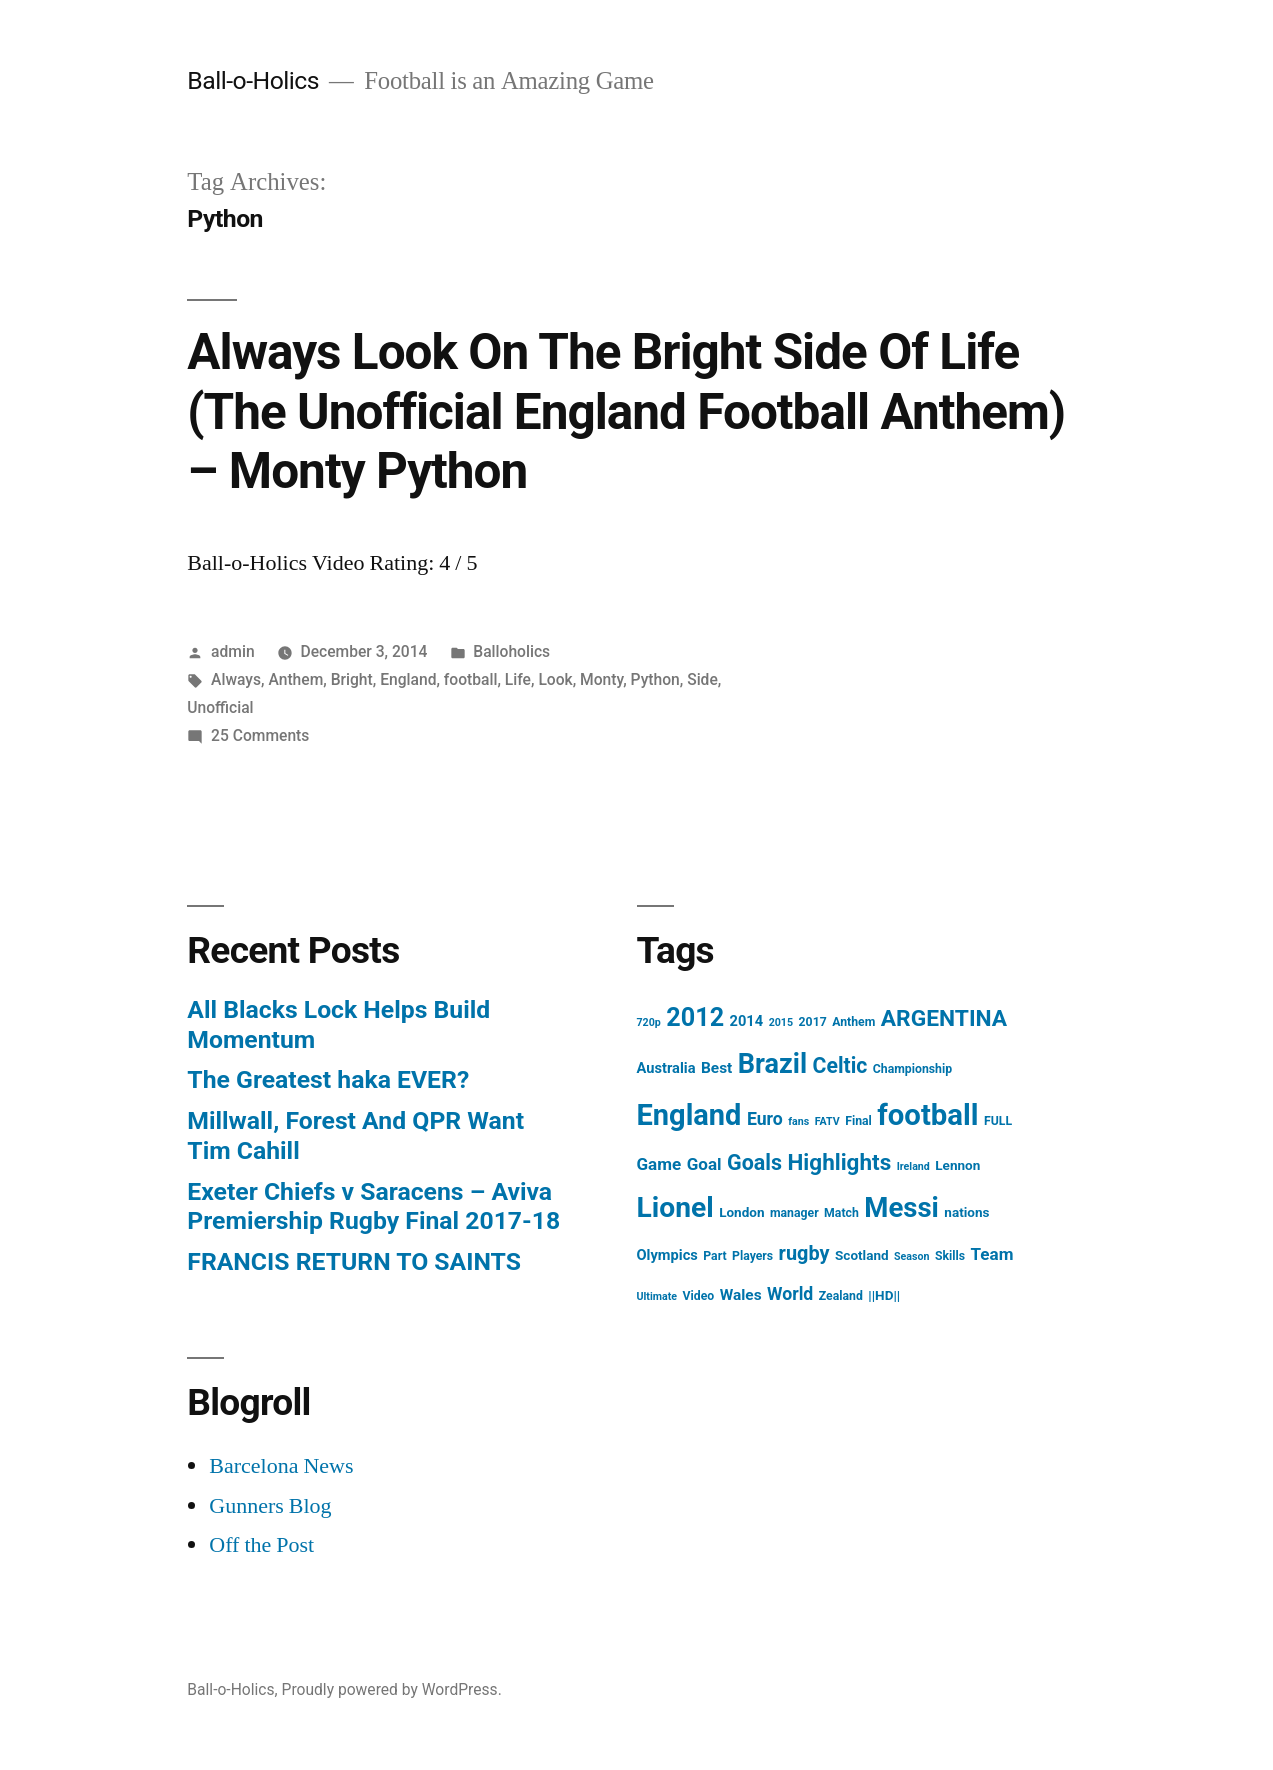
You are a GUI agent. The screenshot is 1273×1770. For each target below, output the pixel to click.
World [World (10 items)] (790, 1294)
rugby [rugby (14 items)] (804, 1253)
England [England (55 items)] (689, 1115)
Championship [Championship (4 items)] (912, 1069)
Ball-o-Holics (253, 80)
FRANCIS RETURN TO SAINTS (354, 1261)
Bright (352, 679)
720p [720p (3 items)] (649, 1022)
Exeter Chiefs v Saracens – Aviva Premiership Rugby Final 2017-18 (373, 1206)
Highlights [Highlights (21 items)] (839, 1162)
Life (518, 679)
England (408, 679)
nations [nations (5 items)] (966, 1212)
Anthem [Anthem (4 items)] (853, 1022)
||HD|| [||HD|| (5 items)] (884, 1295)
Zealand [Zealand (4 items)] (841, 1296)
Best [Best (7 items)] (716, 1068)
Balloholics (511, 651)
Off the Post (261, 1545)
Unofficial (220, 707)
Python (655, 679)
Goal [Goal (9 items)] (704, 1164)
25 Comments (260, 735)
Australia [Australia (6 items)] (666, 1068)
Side (702, 679)
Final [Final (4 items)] (858, 1121)
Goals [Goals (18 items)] (754, 1162)
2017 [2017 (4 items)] (813, 1022)
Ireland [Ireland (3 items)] (913, 1166)
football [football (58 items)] (927, 1115)
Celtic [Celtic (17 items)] (840, 1065)
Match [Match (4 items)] (841, 1213)
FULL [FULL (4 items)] (998, 1121)
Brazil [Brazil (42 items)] (772, 1064)
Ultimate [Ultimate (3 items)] (657, 1296)
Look (555, 679)
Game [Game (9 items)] (659, 1164)
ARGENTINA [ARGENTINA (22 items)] (944, 1018)
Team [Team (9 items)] (992, 1254)
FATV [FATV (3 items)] (827, 1121)
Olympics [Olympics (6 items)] (667, 1255)
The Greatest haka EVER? (328, 1079)
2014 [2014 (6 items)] (747, 1021)
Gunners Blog (270, 1506)
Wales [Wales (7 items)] (741, 1295)
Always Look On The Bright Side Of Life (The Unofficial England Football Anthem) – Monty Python (626, 411)
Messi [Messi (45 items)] (901, 1207)
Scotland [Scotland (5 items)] (862, 1255)
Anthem (295, 679)
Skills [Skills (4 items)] (950, 1256)
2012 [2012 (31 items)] (695, 1017)
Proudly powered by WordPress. (392, 1689)
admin (233, 651)
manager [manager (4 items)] (794, 1213)
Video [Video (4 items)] (699, 1296)
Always (236, 679)
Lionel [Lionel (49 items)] (675, 1207)
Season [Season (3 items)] (911, 1256)
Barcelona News (281, 1466)
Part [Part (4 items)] (714, 1256)
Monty (601, 679)
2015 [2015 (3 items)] (781, 1022)
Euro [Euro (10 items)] (765, 1119)
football (471, 679)
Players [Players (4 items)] (752, 1256)
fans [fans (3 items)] (798, 1121)
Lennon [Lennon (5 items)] (957, 1165)
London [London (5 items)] (741, 1212)
